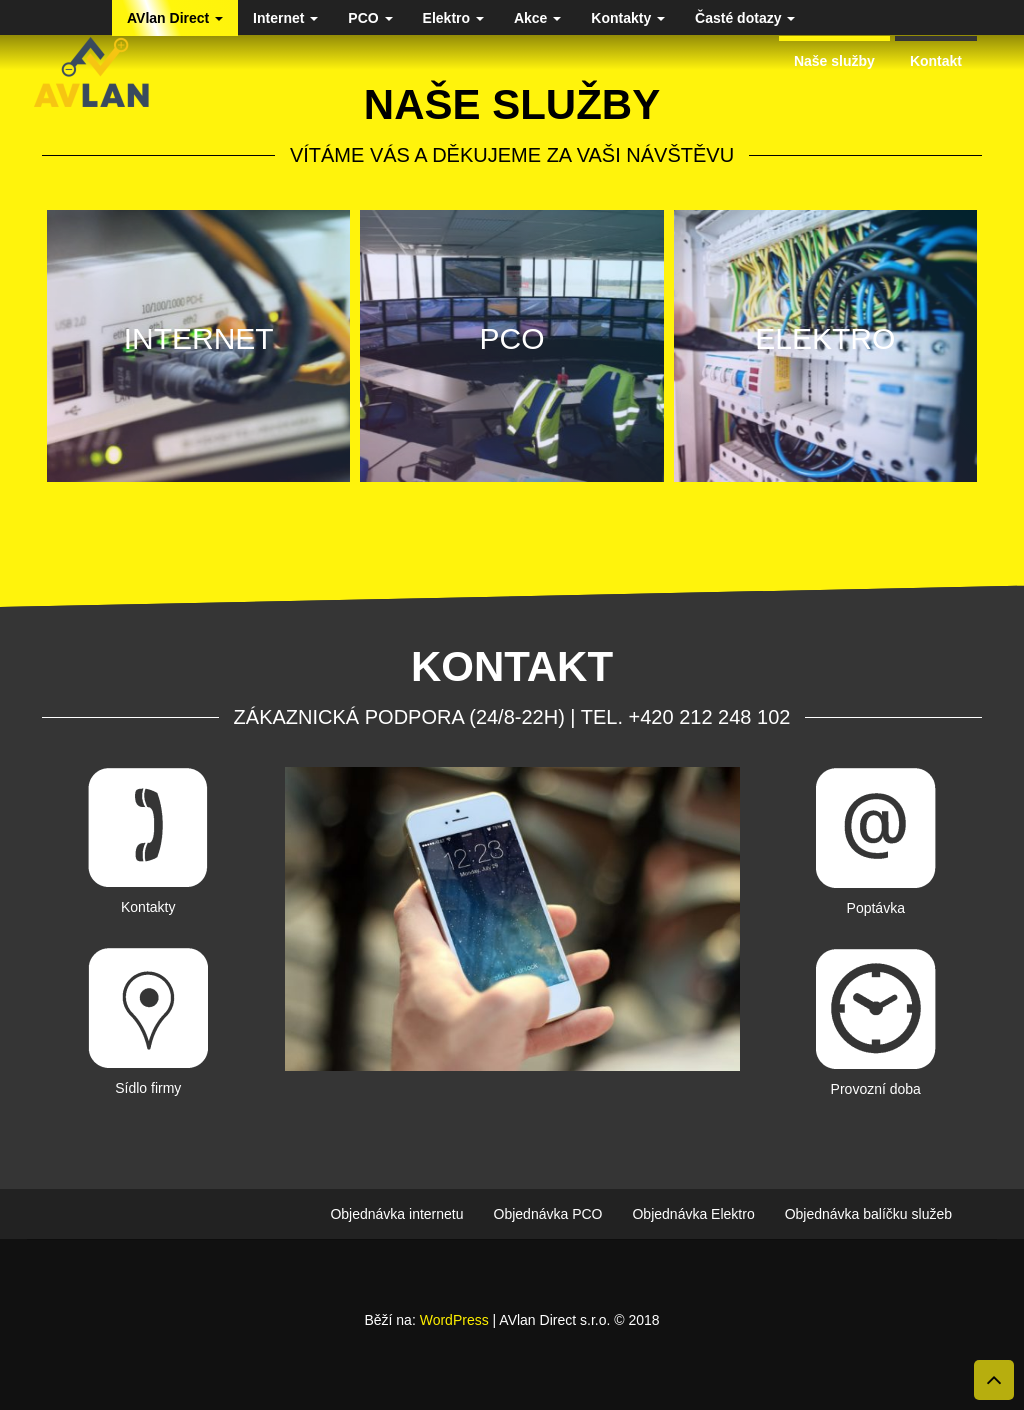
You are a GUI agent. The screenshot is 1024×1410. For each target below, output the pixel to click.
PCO (370, 18)
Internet (285, 18)
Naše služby (834, 61)
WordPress (454, 1320)
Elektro (453, 18)
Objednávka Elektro (693, 1214)
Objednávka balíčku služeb (868, 1214)
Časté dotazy (745, 18)
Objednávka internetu (396, 1214)
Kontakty (628, 18)
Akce (537, 18)
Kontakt (936, 61)
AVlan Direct (175, 18)
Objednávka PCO (548, 1214)
